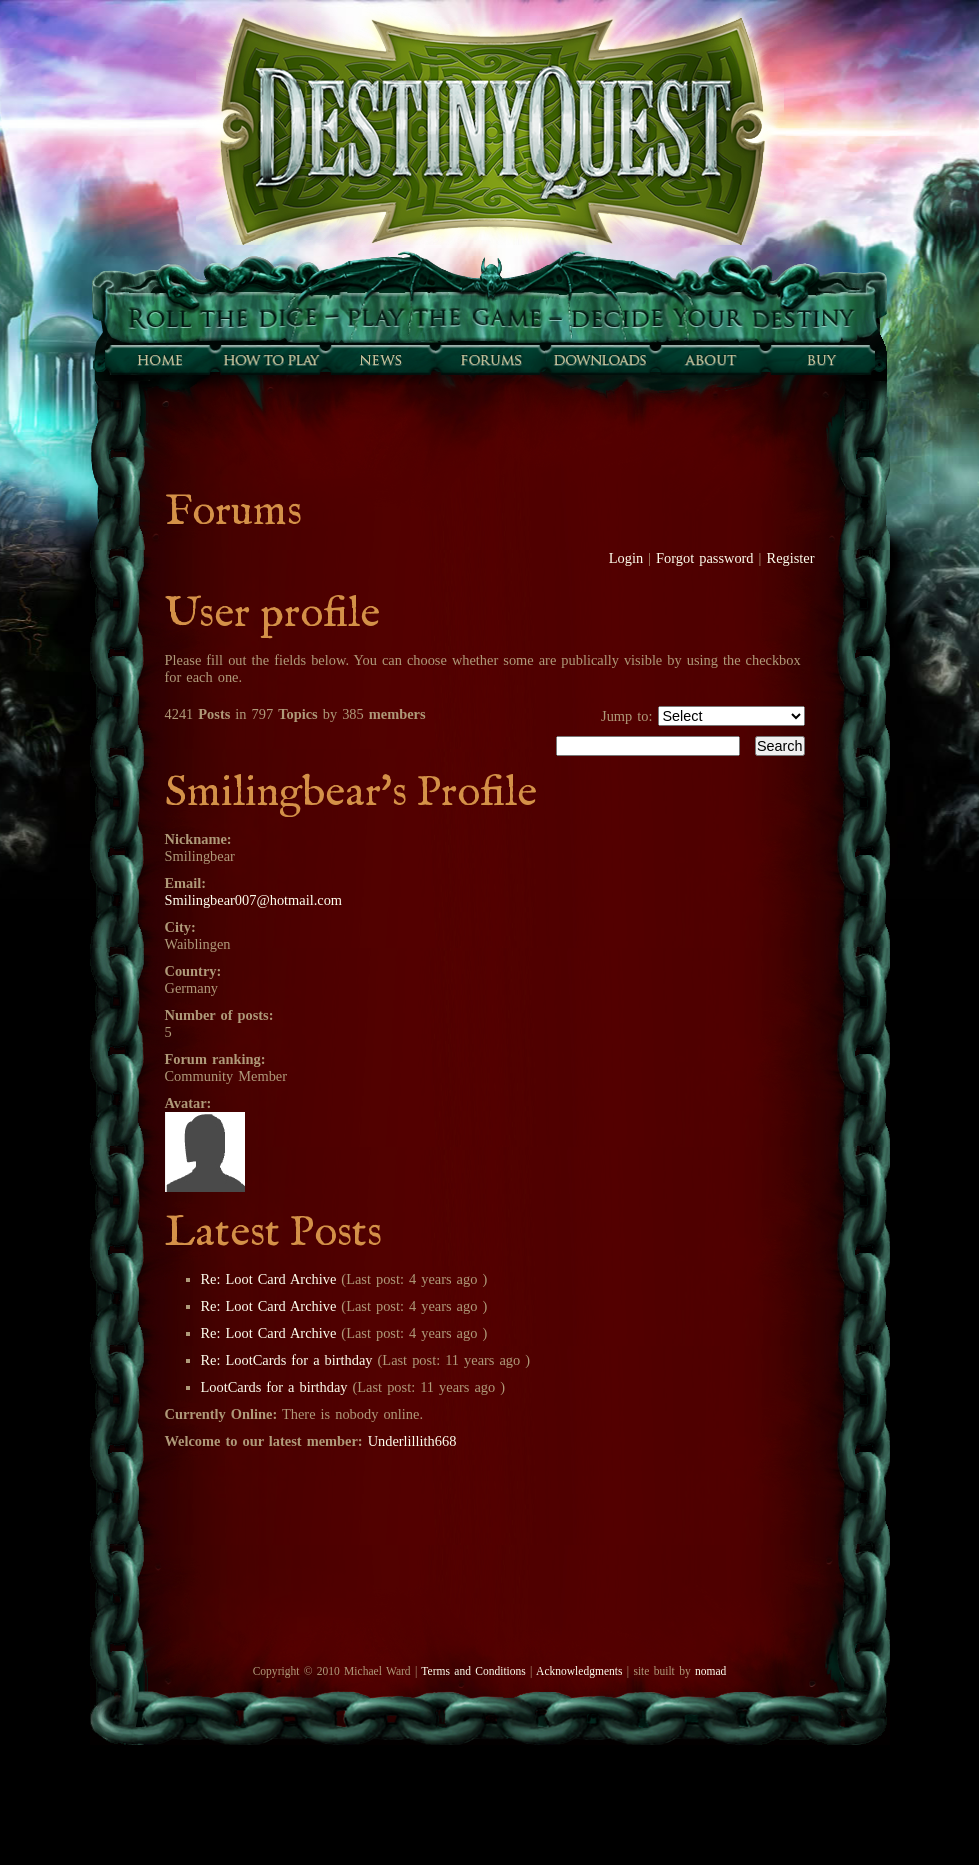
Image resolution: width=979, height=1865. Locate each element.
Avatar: (188, 1103)
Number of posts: (219, 1015)
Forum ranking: (215, 1059)
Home (160, 360)
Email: (186, 883)
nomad (710, 1671)
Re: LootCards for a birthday (287, 1360)
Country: (193, 971)
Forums (490, 360)
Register (791, 558)
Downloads (600, 360)
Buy (820, 360)
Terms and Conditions (473, 1671)
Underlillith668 (412, 1441)
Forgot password (705, 558)
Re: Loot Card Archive (269, 1279)
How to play (270, 360)
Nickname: (198, 839)
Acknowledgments (579, 1671)
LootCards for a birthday (274, 1387)
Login (626, 558)
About (710, 360)
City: (180, 927)
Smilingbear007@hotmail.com (254, 900)
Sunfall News (380, 360)
